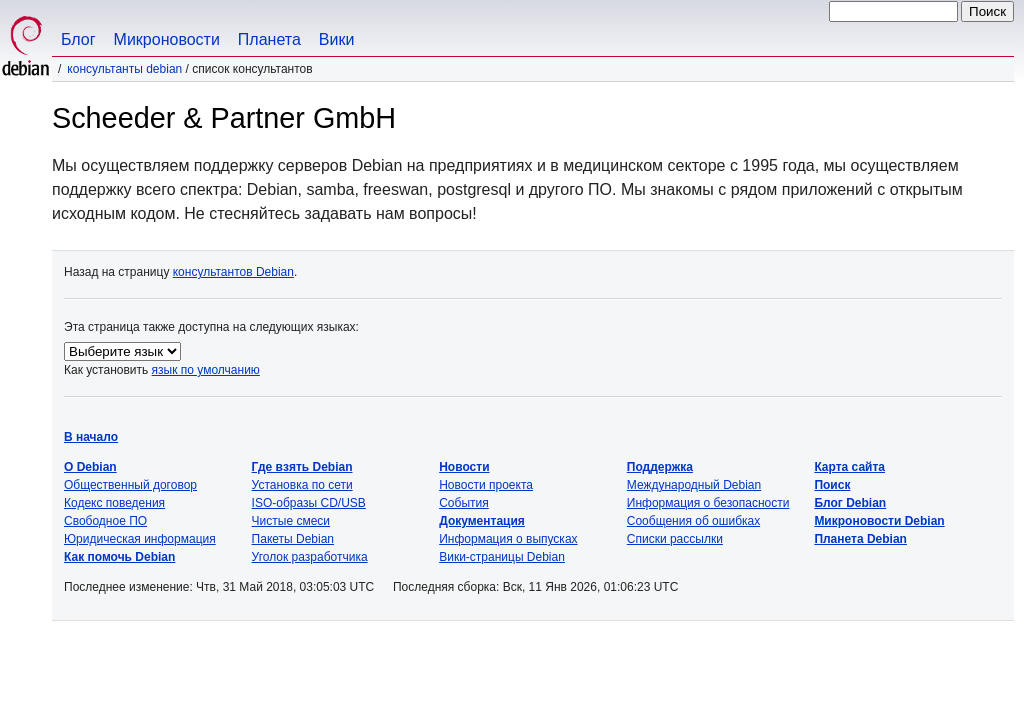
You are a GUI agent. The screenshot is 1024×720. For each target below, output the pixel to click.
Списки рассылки (675, 539)
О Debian (90, 467)
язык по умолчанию (206, 370)
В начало (91, 437)
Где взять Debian (302, 467)
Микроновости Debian (879, 521)
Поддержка (660, 467)
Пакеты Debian (293, 539)
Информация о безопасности (708, 503)
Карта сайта (849, 467)
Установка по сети (302, 485)
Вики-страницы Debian (502, 557)
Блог (78, 39)
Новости (464, 467)
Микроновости (167, 39)
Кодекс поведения (114, 503)
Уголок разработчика (310, 557)
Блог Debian (850, 503)
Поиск (832, 485)
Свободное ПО (105, 521)
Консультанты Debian (124, 69)
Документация (482, 521)
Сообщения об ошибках (693, 521)
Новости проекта (486, 485)
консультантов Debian (233, 272)
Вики (337, 39)
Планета (269, 39)
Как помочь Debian (119, 557)
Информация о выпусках (508, 539)
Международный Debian (694, 485)
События (464, 503)
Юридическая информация (140, 539)
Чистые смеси (291, 521)
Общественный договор (130, 485)
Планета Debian (860, 539)
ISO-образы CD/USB (309, 503)
